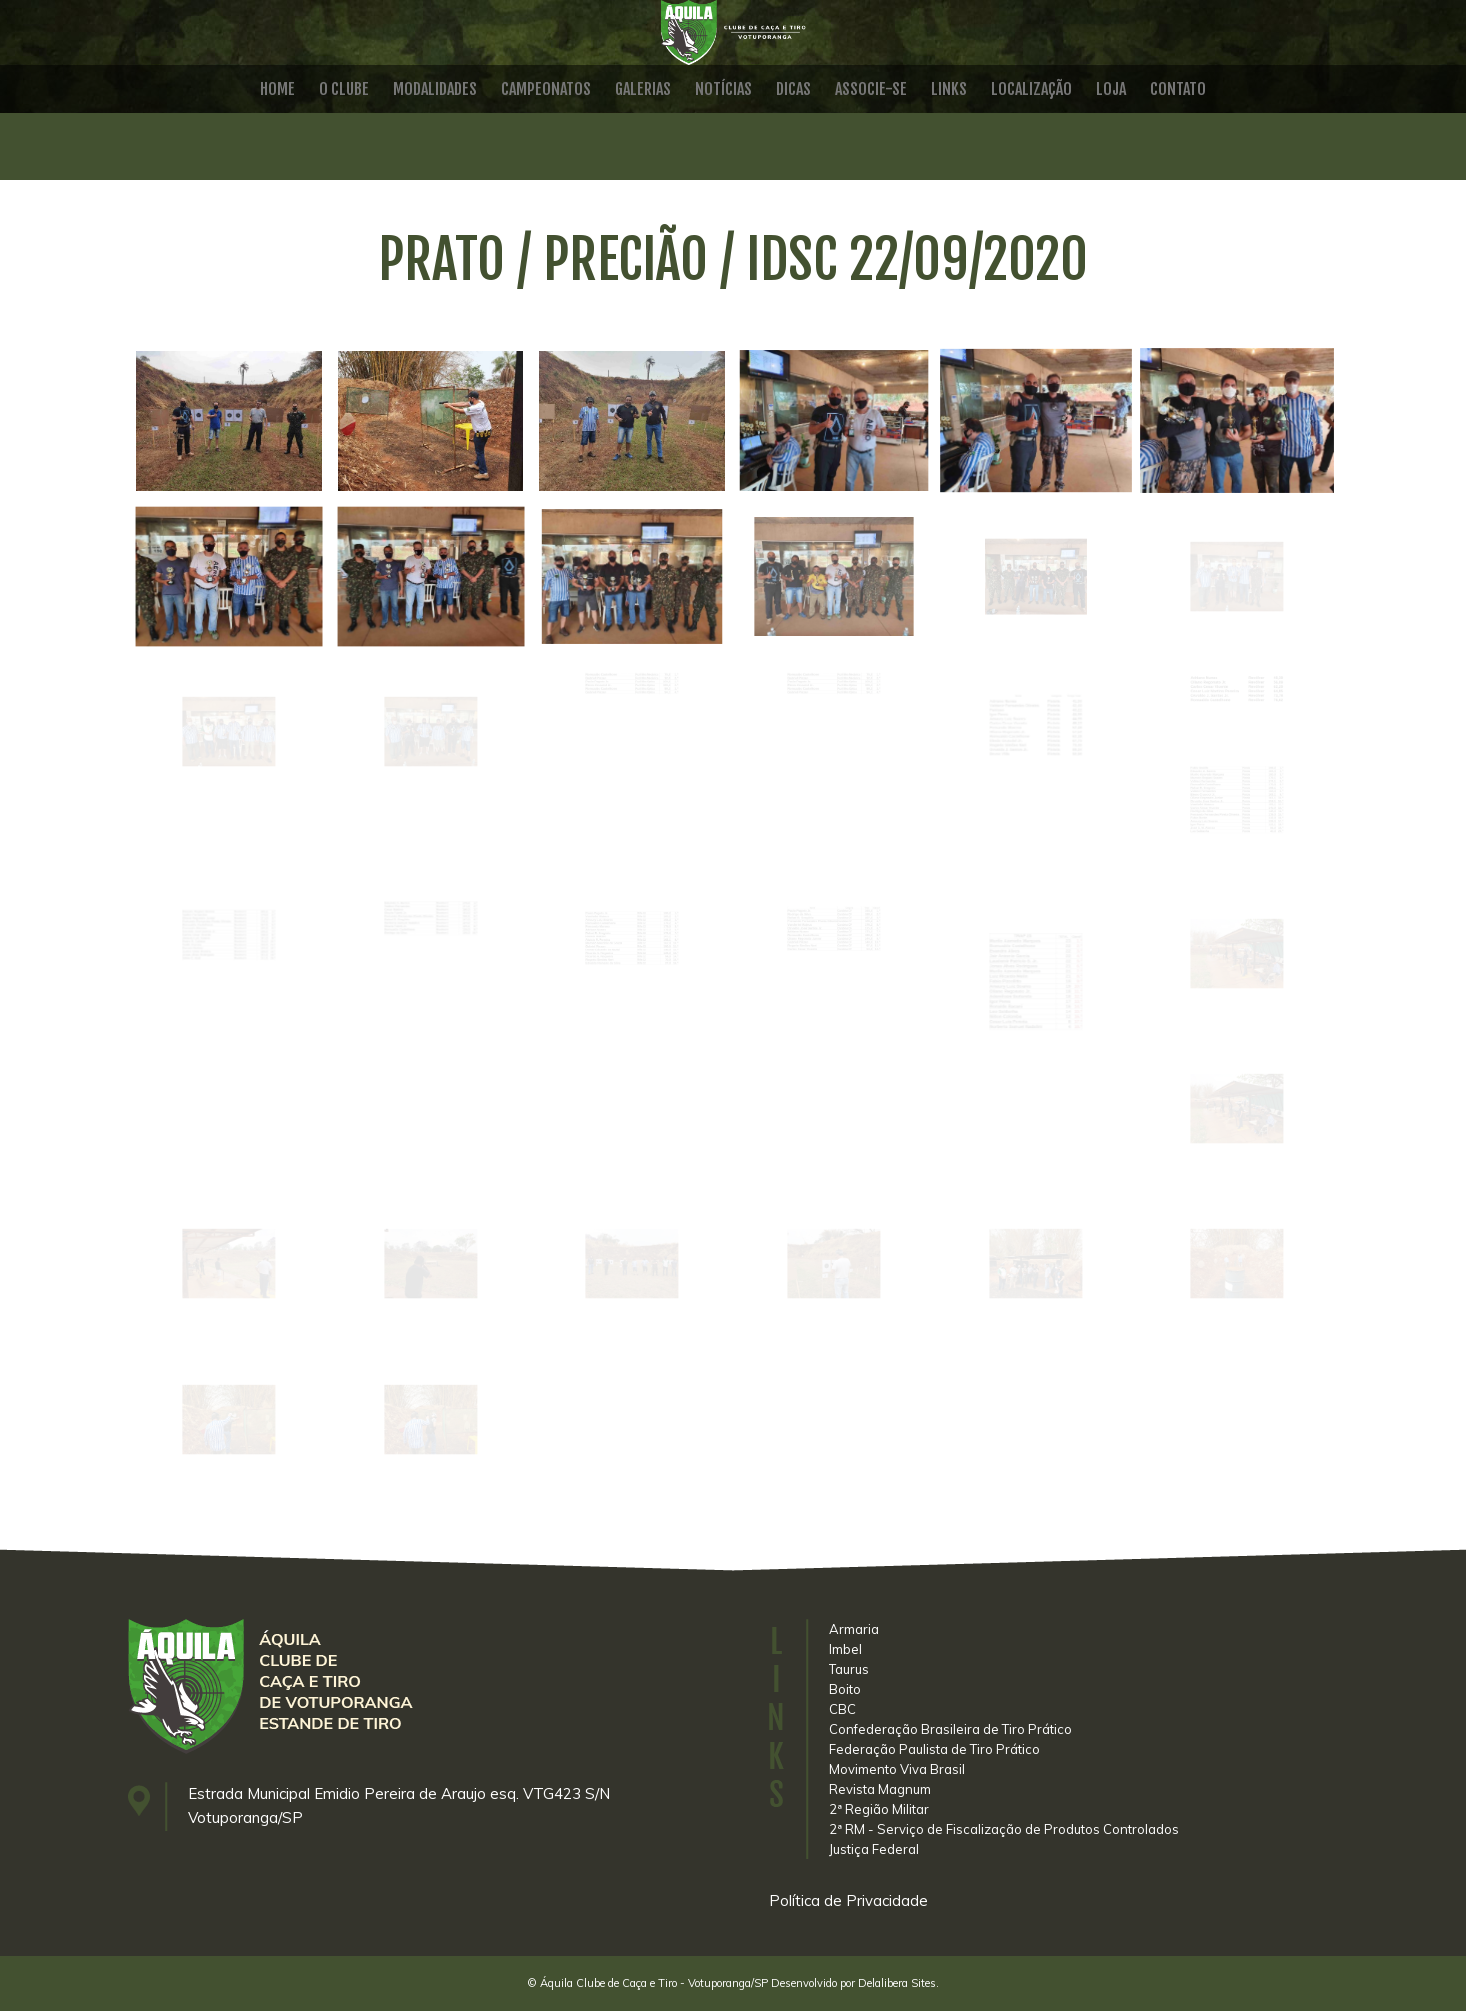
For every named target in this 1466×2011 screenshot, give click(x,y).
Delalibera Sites (897, 1983)
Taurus (849, 1669)
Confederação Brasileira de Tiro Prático (950, 1729)
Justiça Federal (874, 1849)
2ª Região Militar (879, 1809)
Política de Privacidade (848, 1900)
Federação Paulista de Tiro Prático (934, 1749)
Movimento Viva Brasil (897, 1769)
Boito (845, 1689)
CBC (842, 1709)
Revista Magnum (880, 1789)
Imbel (845, 1649)
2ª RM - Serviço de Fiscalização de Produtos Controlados (1004, 1829)
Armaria (854, 1629)
